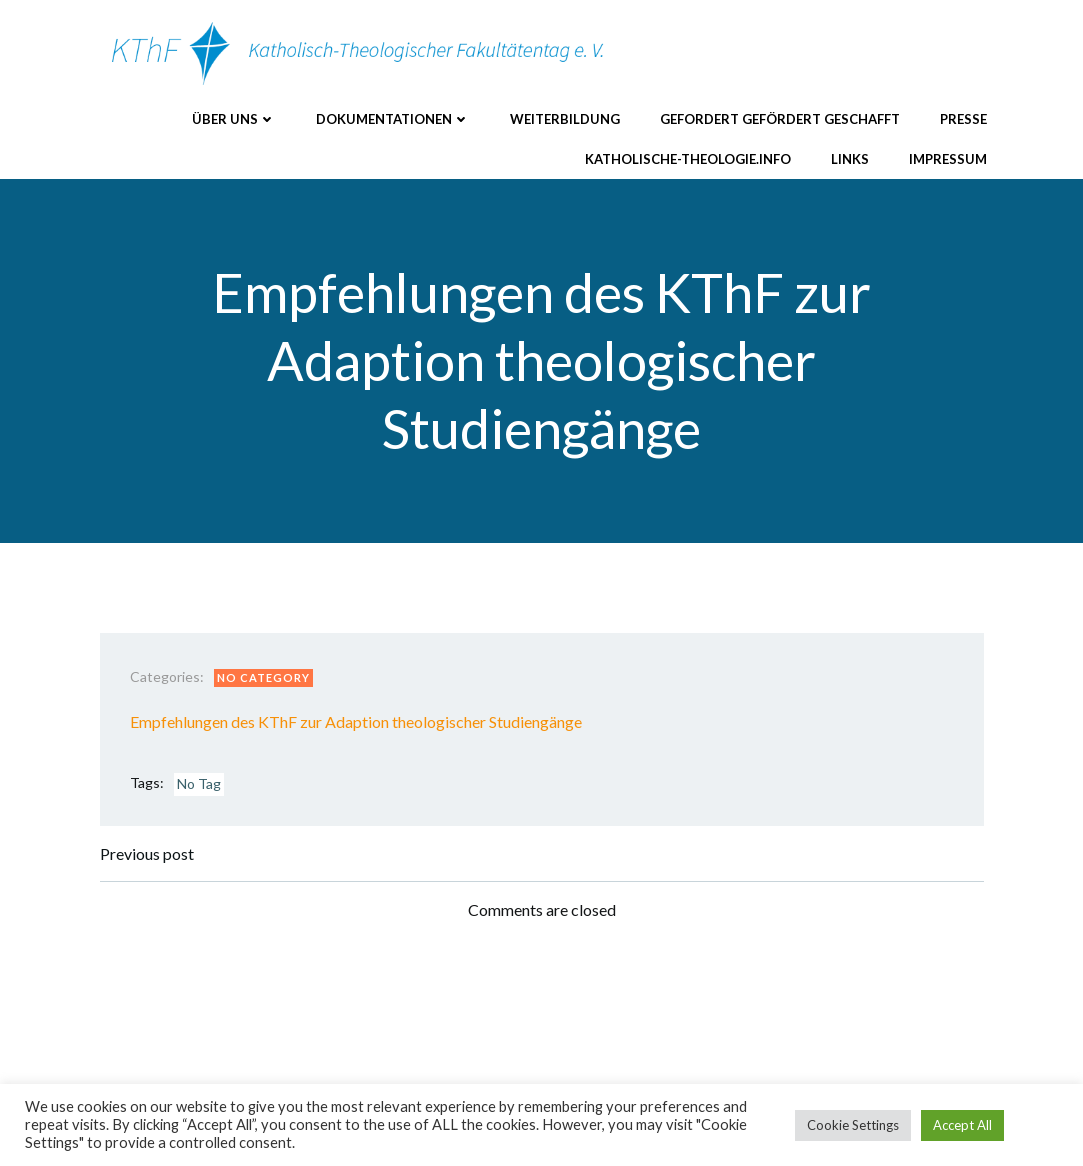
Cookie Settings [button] (853, 1125)
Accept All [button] (962, 1125)
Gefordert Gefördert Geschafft (780, 119)
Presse (963, 119)
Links (850, 159)
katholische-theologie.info (688, 159)
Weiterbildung (565, 119)
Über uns (234, 119)
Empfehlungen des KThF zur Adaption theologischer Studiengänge (356, 721)
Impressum (948, 159)
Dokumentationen (393, 119)
